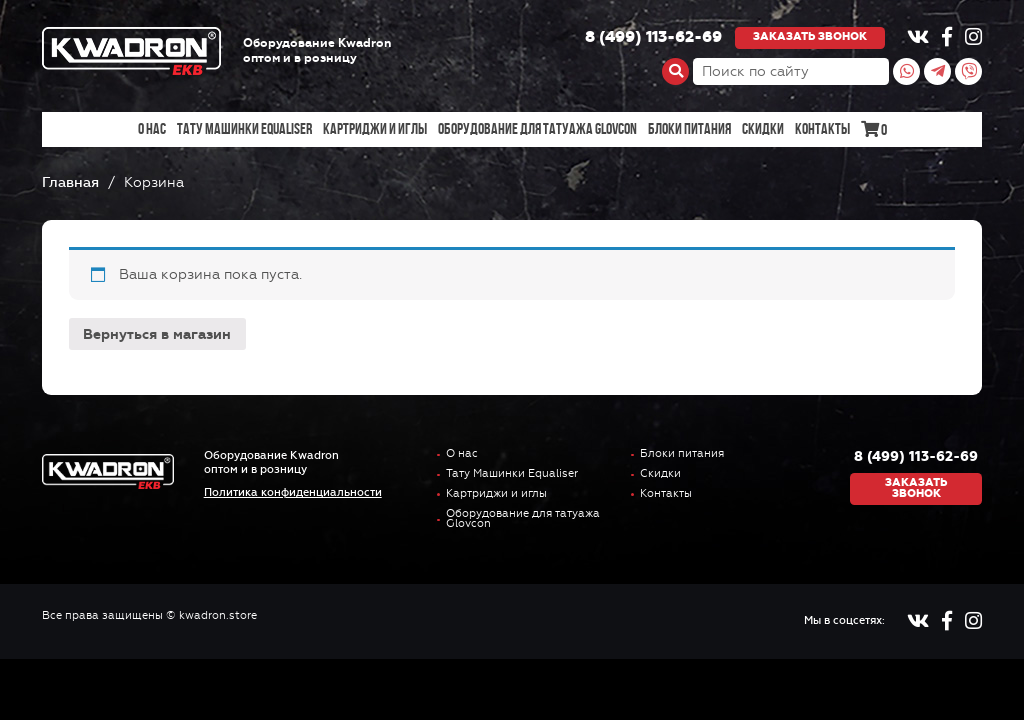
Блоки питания (689, 128)
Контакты (822, 128)
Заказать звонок (810, 36)
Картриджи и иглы (375, 128)
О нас (152, 128)
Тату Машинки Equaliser (244, 128)
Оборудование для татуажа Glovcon (537, 128)
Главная (70, 182)
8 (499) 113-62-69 (653, 38)
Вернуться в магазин (157, 334)
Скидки (763, 128)
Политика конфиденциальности (293, 492)
